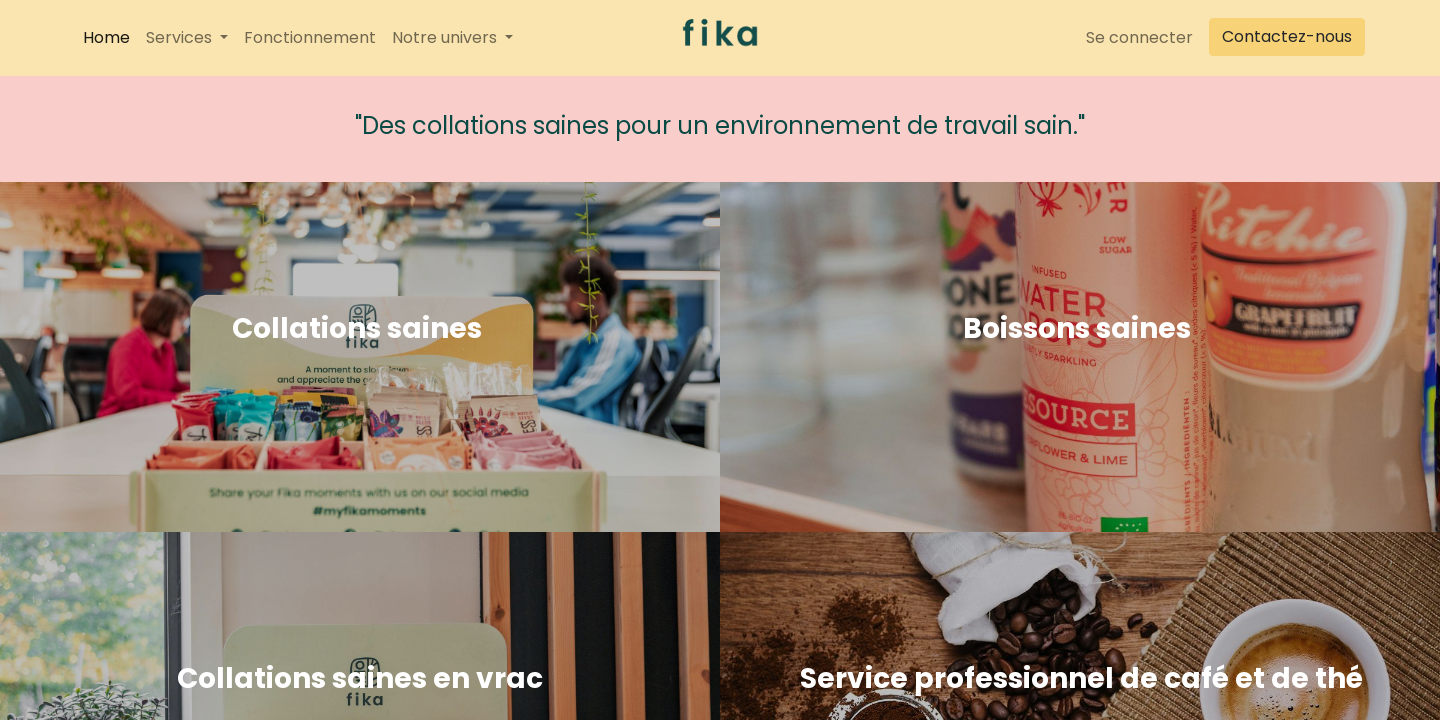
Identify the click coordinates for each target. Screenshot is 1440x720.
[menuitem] (106, 38)
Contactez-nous (1287, 36)
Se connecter (1139, 37)
